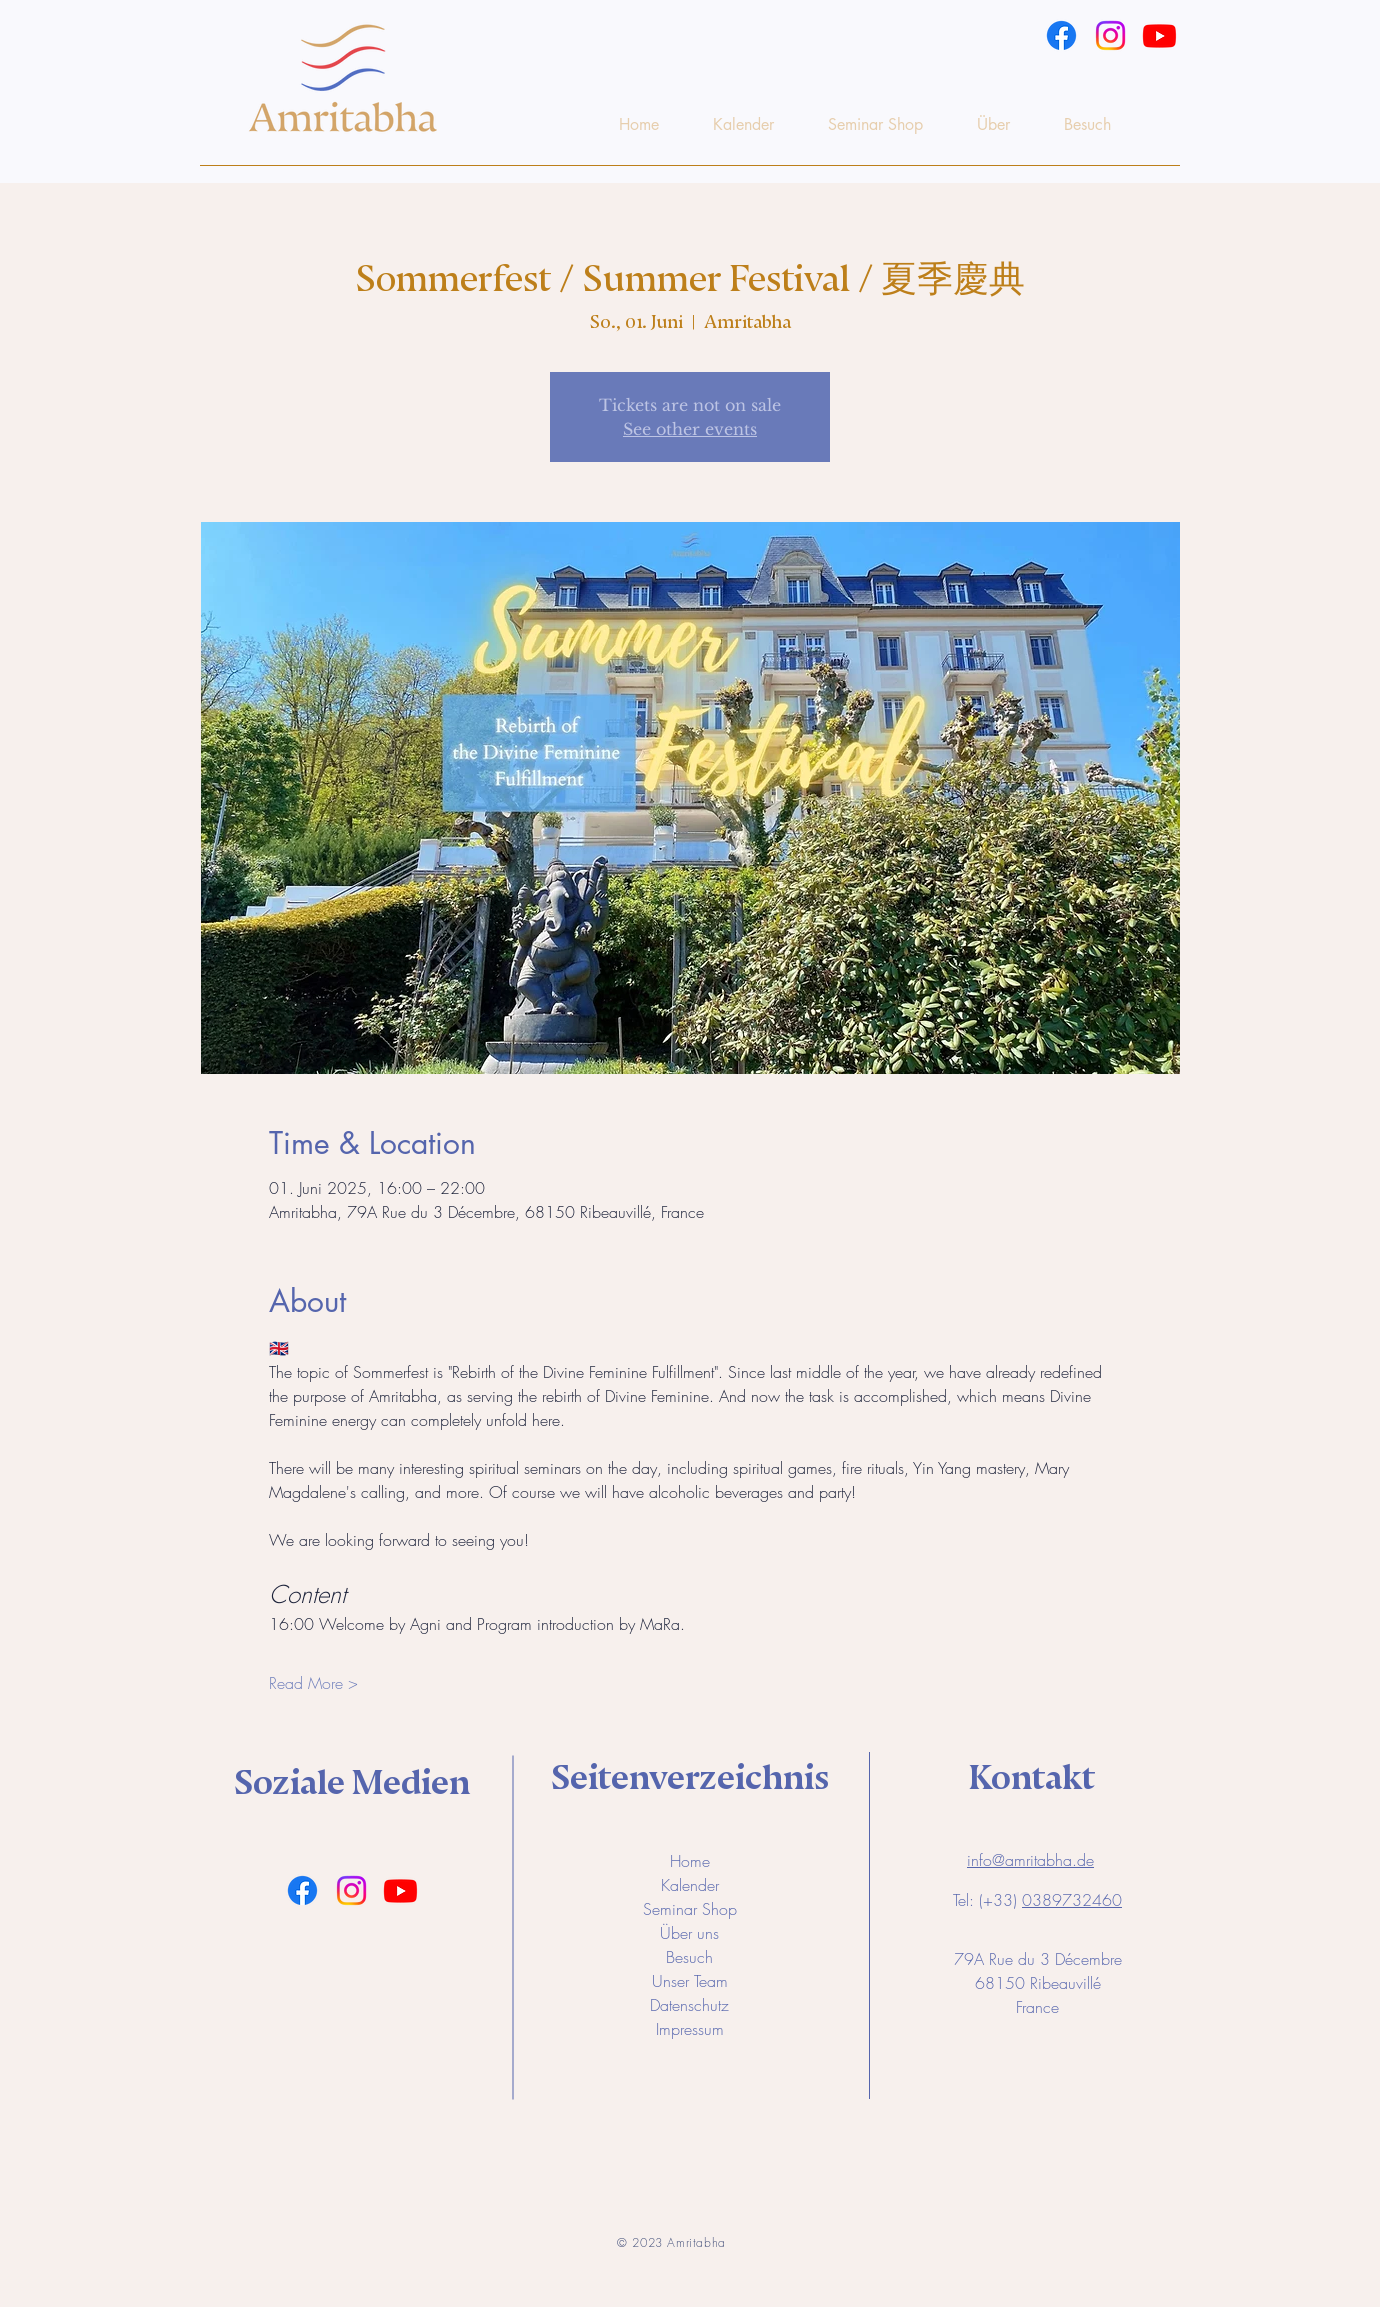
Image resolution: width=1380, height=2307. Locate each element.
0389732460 (1072, 1900)
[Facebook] (1061, 35)
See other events (690, 429)
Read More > (313, 1683)
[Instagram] (1110, 35)
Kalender (690, 1885)
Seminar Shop (690, 1909)
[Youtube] (1159, 35)
